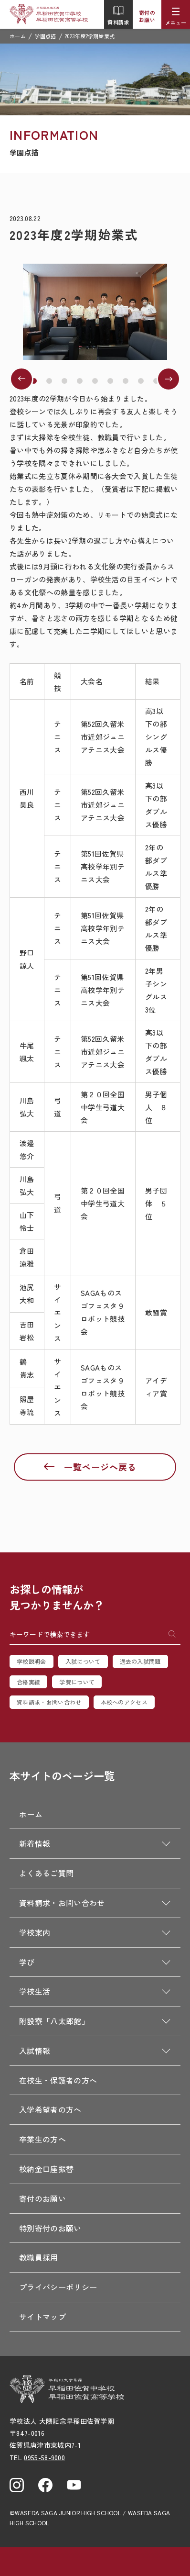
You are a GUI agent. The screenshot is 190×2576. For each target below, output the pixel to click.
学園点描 (45, 36)
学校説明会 (31, 1661)
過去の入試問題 (140, 1661)
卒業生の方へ (42, 2139)
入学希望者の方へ (50, 2109)
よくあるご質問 (46, 1873)
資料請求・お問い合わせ (49, 1702)
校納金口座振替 (46, 2169)
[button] (34, 381)
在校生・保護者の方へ (58, 2080)
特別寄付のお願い (50, 2228)
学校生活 (34, 1991)
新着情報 (34, 1843)
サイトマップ (42, 2316)
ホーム (18, 36)
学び (27, 1962)
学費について (77, 1682)
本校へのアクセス (124, 1702)
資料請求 (118, 15)
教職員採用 (38, 2257)
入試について (83, 1661)
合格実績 (28, 1682)
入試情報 (34, 2050)
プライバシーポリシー (58, 2287)
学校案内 (34, 1932)
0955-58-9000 (44, 2457)
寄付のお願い (147, 16)
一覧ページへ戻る (100, 1467)
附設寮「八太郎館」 (54, 2021)
